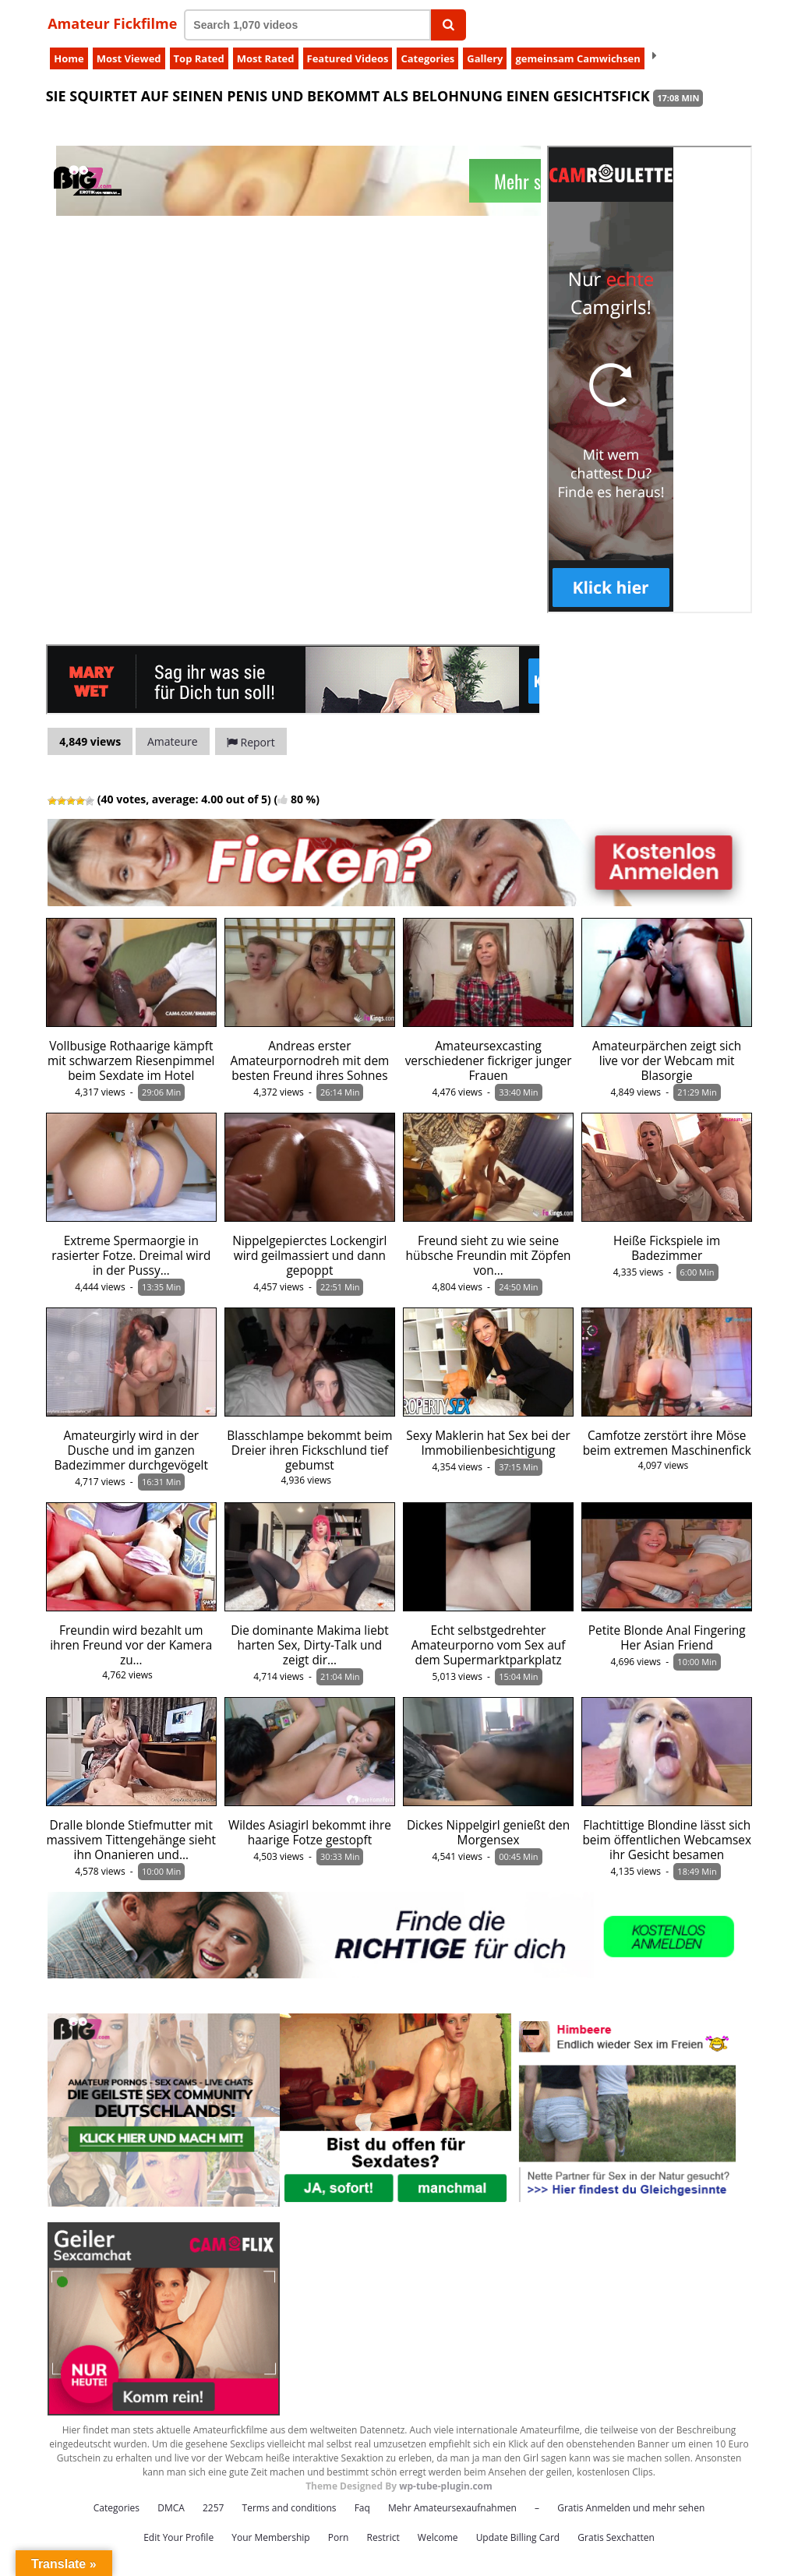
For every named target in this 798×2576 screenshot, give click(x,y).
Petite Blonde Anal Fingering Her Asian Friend (667, 1637)
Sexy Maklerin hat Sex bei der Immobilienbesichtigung (488, 1443)
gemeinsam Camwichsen (577, 58)
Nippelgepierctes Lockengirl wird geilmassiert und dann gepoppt (309, 1256)
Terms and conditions (289, 2507)
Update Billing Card (518, 2537)
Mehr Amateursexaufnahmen (452, 2507)
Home (68, 58)
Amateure (172, 741)
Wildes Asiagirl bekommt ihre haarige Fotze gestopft (309, 1832)
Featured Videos (348, 58)
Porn (338, 2537)
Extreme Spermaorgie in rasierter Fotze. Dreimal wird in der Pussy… (130, 1256)
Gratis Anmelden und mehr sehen (630, 2507)
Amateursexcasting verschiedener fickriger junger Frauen (488, 1061)
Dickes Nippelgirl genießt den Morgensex (488, 1832)
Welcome (438, 2537)
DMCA (171, 2507)
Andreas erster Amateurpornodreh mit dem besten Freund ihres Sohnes (310, 1061)
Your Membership (270, 2537)
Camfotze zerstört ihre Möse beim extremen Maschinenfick (667, 1443)
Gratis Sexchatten (615, 2537)
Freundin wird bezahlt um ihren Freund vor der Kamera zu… (131, 1645)
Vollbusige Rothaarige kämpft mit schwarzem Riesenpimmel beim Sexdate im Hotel (131, 1061)
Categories (427, 58)
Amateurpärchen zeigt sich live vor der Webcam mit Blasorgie (666, 1061)
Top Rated (199, 58)
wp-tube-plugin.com (446, 2486)
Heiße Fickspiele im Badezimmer (666, 1248)
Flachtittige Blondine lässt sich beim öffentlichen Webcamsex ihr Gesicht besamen (666, 1840)
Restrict (383, 2537)
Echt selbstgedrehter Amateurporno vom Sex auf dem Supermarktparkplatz (488, 1645)
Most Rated (266, 58)
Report (251, 742)
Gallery (485, 58)
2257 (213, 2507)
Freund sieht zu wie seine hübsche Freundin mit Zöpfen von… (488, 1256)
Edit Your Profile (178, 2537)
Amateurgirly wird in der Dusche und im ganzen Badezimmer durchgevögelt (131, 1450)
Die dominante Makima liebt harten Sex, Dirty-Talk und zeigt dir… (310, 1645)
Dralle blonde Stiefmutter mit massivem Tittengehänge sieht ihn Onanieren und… (131, 1840)
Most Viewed (129, 58)
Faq (362, 2507)
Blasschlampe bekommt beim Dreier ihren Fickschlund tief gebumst (309, 1450)
